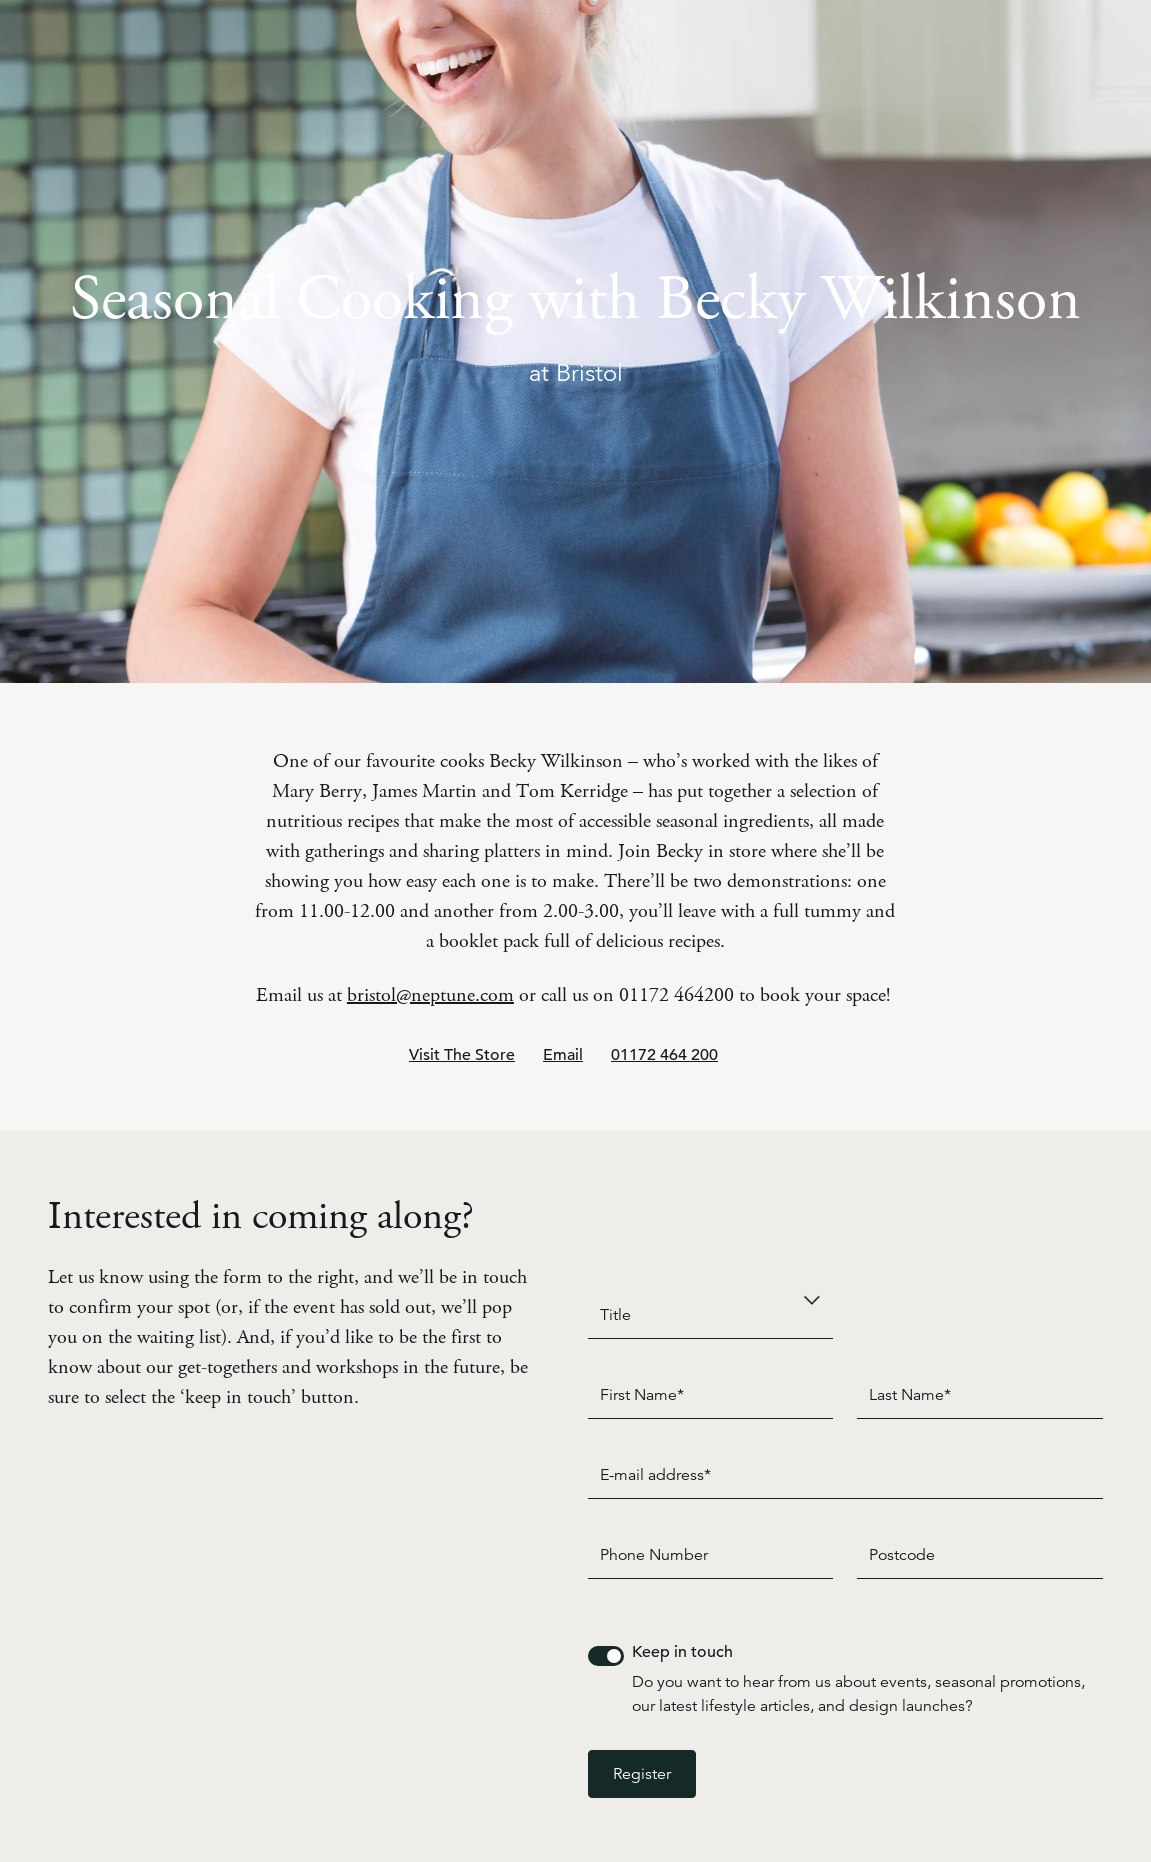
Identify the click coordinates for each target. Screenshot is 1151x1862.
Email (563, 1055)
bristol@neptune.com (430, 995)
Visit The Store (462, 1055)
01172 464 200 (664, 1055)
